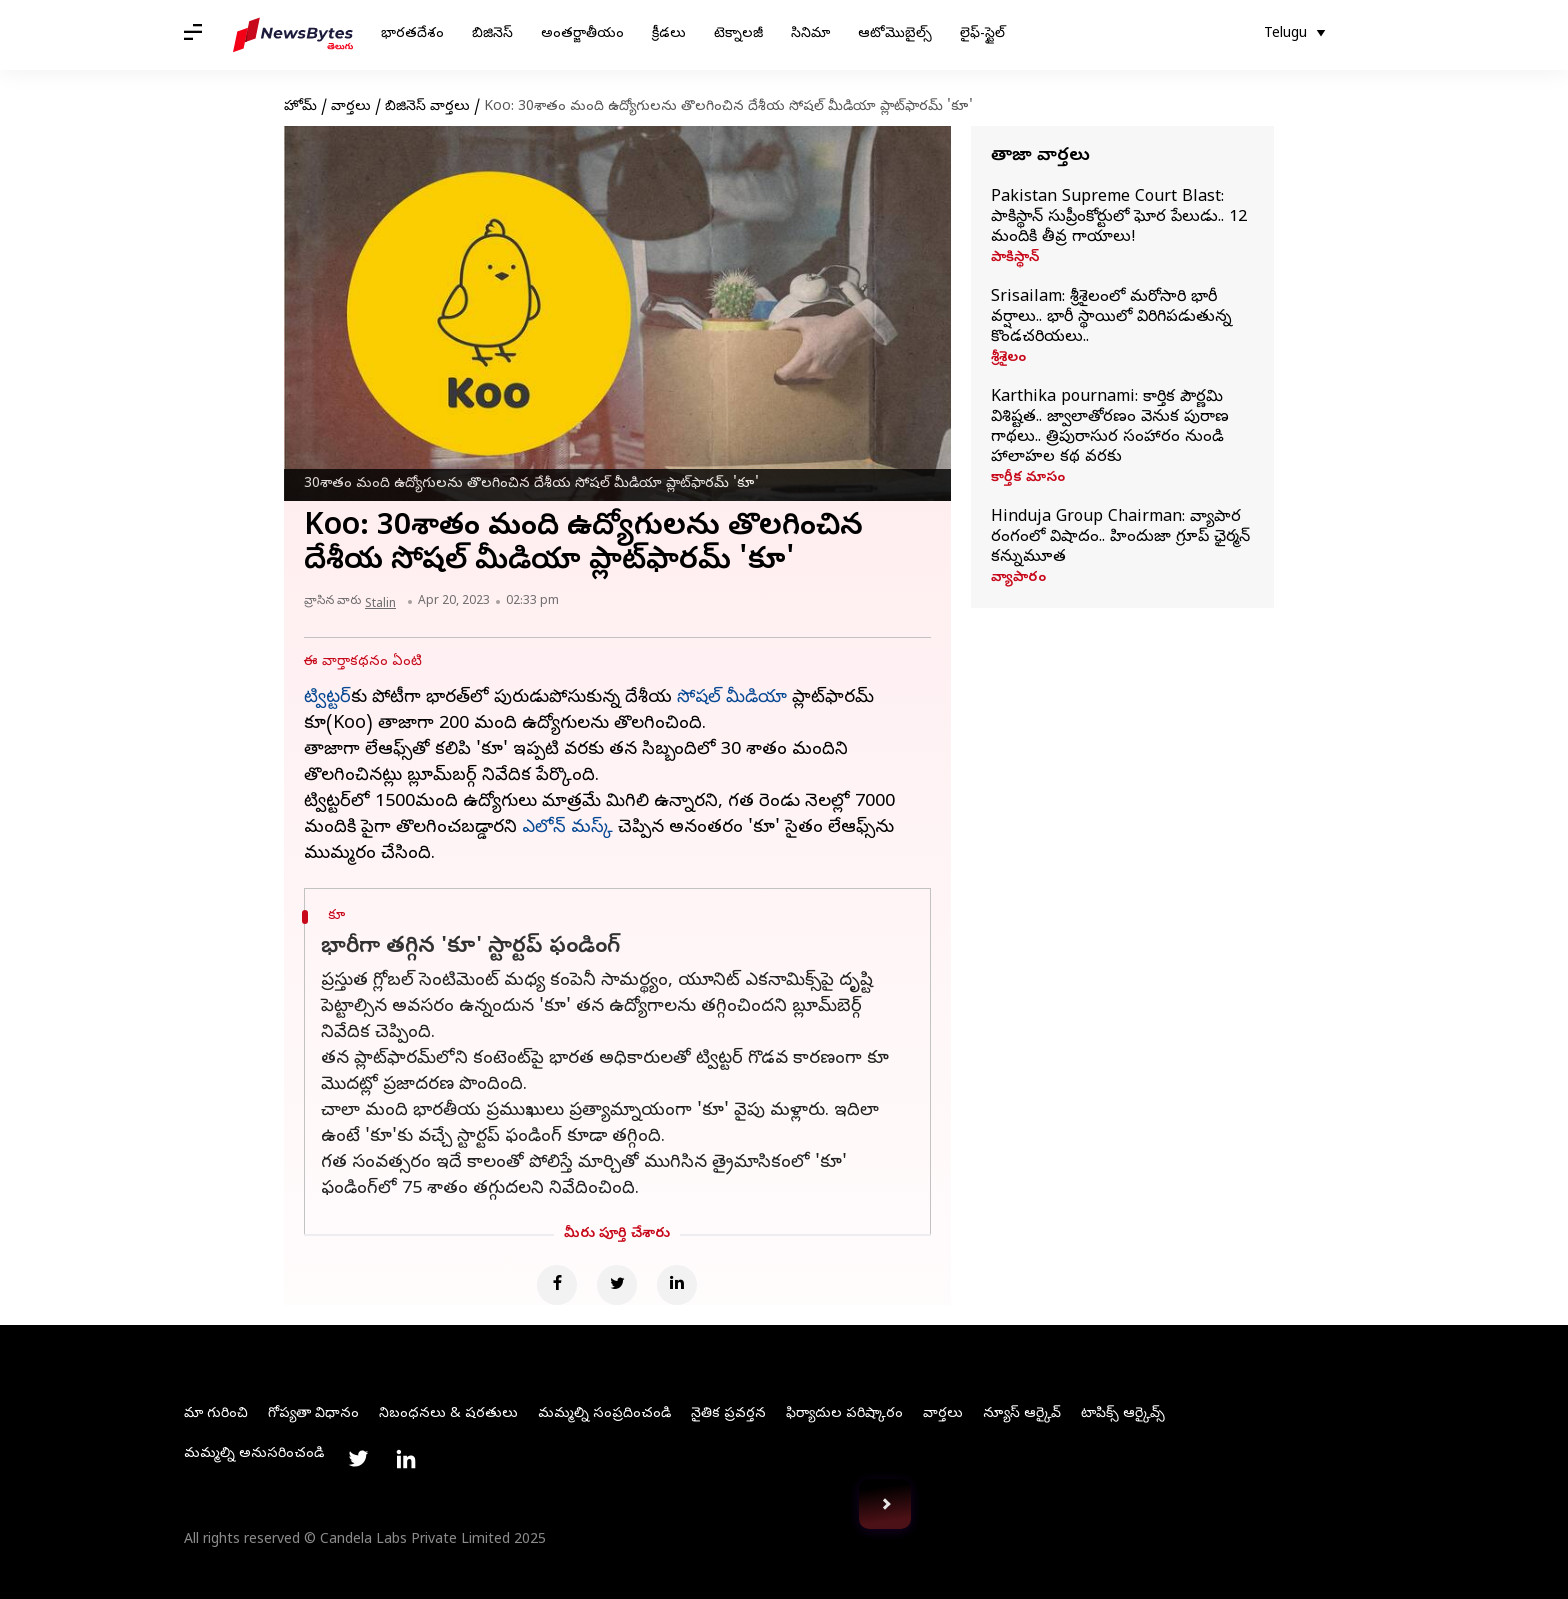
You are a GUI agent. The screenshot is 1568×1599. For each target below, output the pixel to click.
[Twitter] (617, 1285)
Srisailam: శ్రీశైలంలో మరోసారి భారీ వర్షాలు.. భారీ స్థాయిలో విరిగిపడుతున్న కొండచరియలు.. (1111, 318)
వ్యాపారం (1018, 579)
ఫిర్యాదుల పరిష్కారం (844, 1414)
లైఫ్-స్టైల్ (982, 34)
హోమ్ (300, 107)
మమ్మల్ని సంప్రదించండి (604, 1414)
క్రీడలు (669, 34)
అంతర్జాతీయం (582, 34)
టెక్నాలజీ (738, 34)
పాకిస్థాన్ (1015, 259)
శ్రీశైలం (1008, 359)
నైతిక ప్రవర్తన (728, 1414)
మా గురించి (216, 1414)
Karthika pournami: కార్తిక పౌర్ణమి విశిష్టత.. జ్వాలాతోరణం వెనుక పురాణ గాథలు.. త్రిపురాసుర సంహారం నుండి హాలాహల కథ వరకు (1110, 428)
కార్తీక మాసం (1028, 479)
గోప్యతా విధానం (313, 1414)
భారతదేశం (412, 34)
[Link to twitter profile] (358, 1459)
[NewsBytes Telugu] (293, 35)
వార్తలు (351, 107)
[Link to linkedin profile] (406, 1459)
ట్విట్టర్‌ (327, 698)
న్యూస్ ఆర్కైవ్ (1022, 1414)
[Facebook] (557, 1285)
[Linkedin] (677, 1285)
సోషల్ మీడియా (732, 698)
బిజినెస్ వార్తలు (427, 107)
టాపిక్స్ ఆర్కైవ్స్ (1123, 1414)
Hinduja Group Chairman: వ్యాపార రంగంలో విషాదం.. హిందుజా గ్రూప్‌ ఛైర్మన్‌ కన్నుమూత (1120, 538)
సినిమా (810, 34)
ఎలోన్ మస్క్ (567, 828)
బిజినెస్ (492, 34)
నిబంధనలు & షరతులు (448, 1414)
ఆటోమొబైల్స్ (895, 34)
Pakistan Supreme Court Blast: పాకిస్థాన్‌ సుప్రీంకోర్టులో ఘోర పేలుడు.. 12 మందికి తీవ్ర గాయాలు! (1119, 218)
